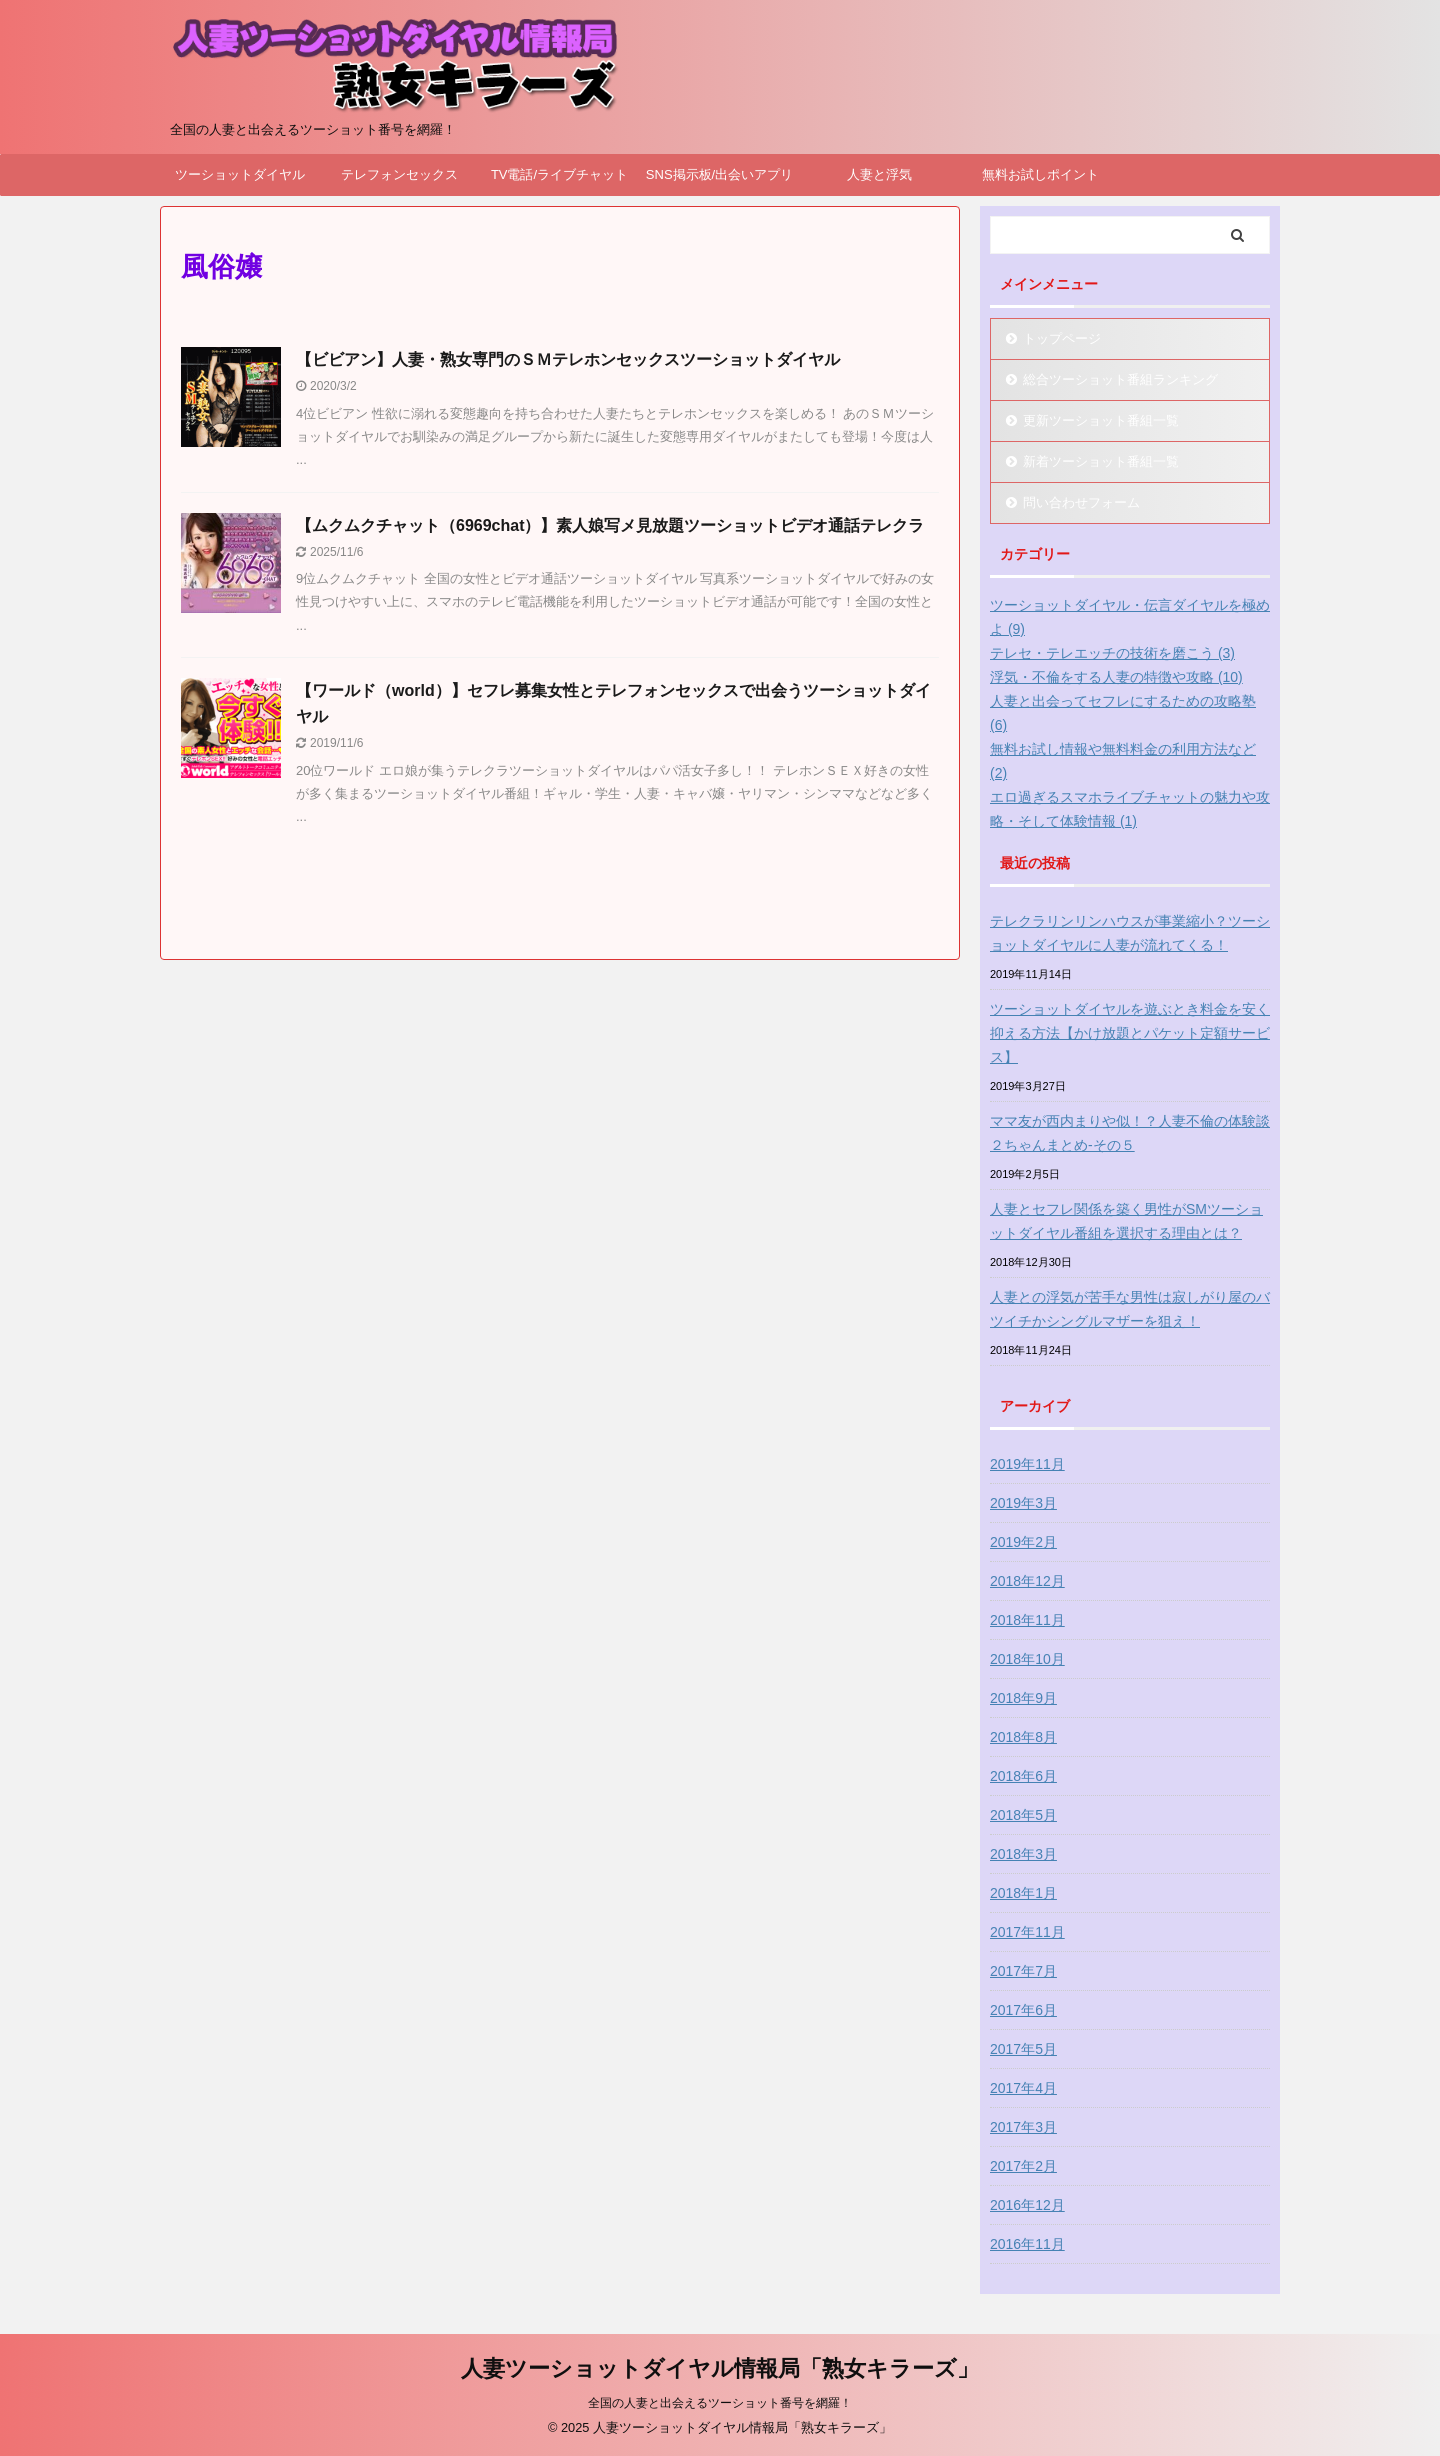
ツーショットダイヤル (240, 174)
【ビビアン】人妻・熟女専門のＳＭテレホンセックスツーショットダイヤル (568, 359)
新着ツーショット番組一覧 (1101, 461)
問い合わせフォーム (1081, 502)
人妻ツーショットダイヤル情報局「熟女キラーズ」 (720, 2368)
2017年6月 (1023, 2010)
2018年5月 (1023, 1815)
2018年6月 (1023, 1776)
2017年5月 (1023, 2049)
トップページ (1062, 338)
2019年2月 (1023, 1542)
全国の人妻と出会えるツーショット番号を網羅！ (720, 2403)
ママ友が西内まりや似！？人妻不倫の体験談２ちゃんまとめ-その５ (1130, 1133)
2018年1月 (1023, 1893)
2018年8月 (1023, 1737)
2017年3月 (1023, 2127)
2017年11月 (1027, 1932)
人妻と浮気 (879, 174)
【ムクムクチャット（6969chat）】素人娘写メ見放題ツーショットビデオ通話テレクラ (610, 525)
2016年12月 (1027, 2205)
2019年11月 (1027, 1464)
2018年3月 (1023, 1854)
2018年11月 (1027, 1620)
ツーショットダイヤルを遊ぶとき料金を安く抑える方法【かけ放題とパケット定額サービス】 (1130, 1033)
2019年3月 (1023, 1503)
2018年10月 (1027, 1659)
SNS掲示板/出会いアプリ (719, 174)
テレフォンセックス (399, 174)
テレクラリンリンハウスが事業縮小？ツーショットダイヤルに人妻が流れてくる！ (1130, 933)
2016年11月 (1027, 2244)
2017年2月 (1023, 2166)
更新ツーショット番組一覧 (1101, 420)
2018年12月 (1027, 1581)
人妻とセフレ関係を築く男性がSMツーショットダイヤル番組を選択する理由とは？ (1126, 1221)
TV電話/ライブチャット (559, 174)
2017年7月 (1023, 1971)
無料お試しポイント (1040, 174)
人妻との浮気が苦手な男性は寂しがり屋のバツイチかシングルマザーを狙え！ (1130, 1309)
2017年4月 (1023, 2088)
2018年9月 (1023, 1698)
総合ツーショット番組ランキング (1120, 379)
